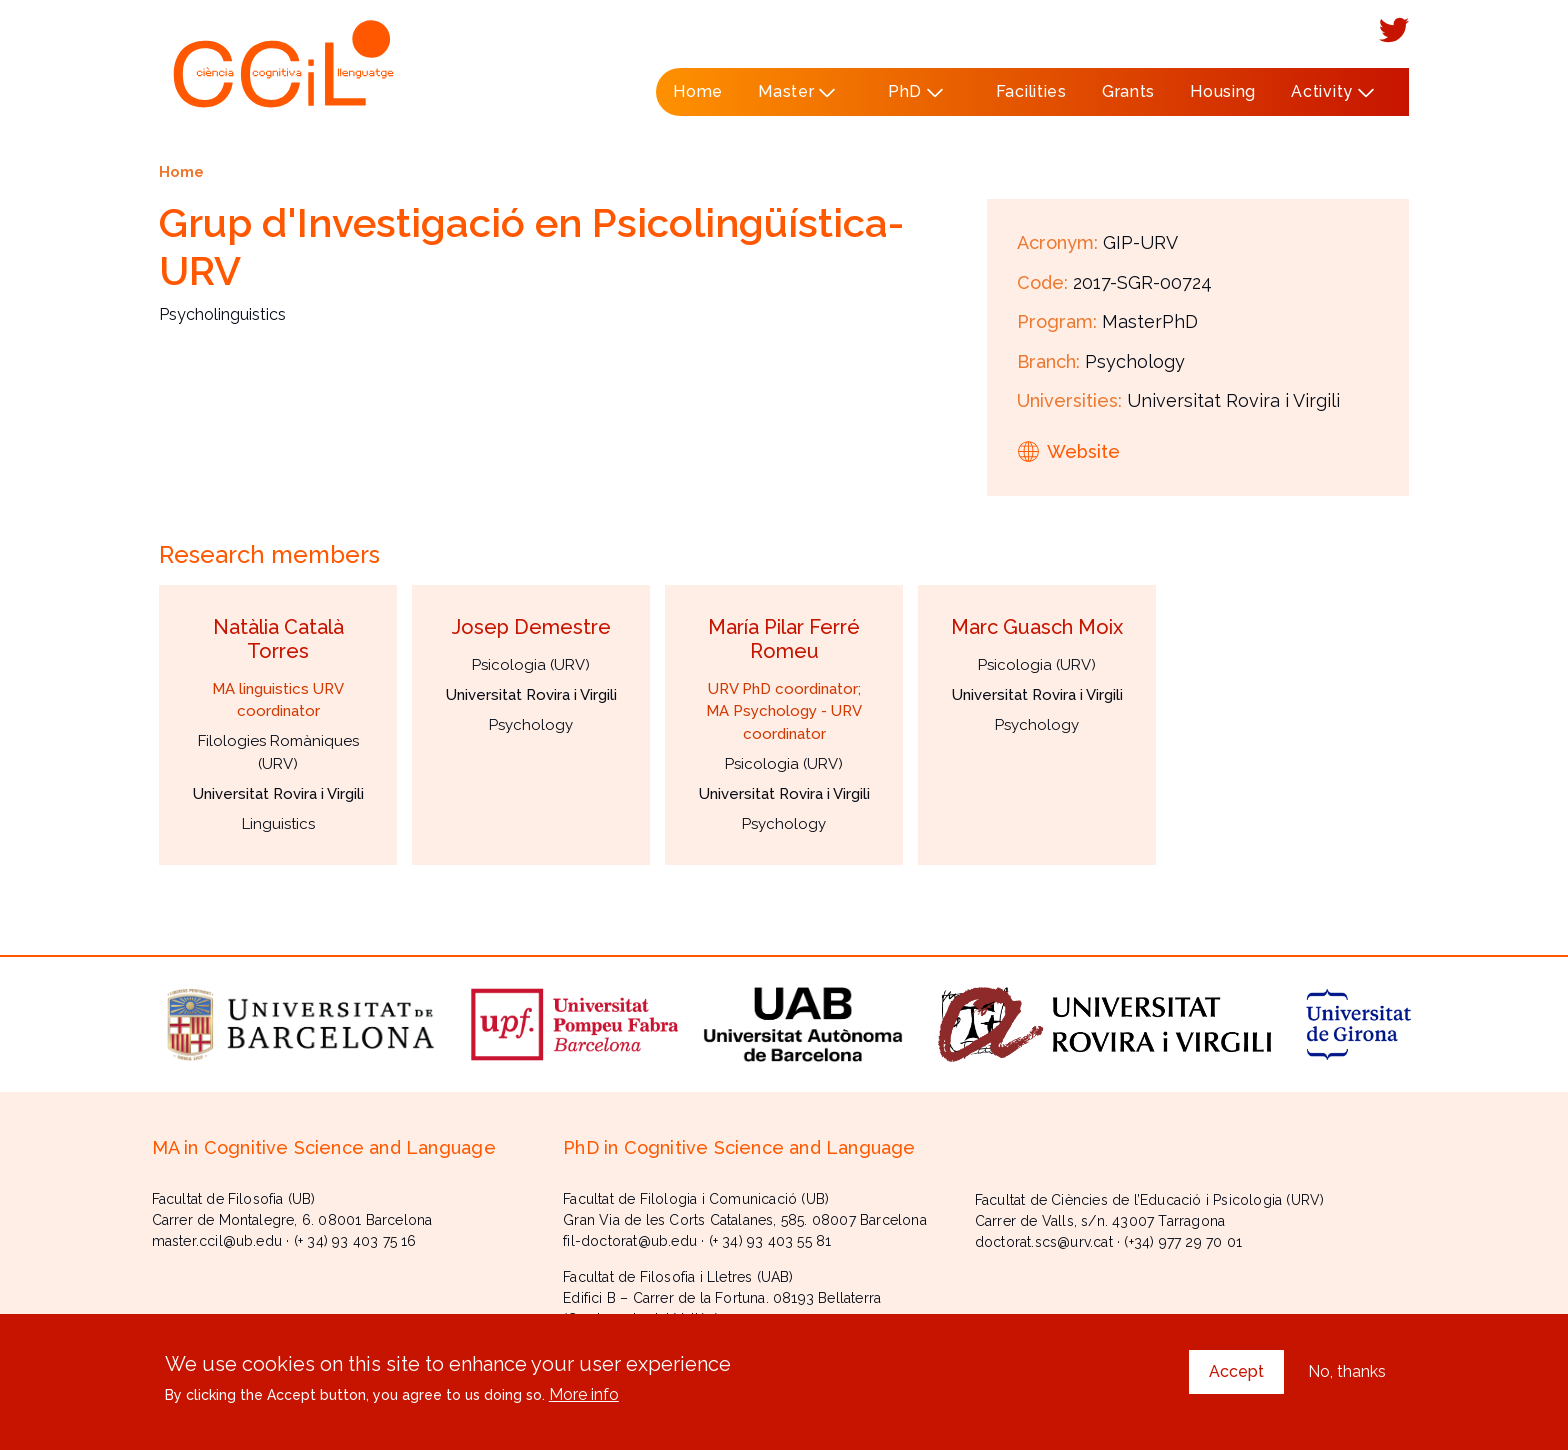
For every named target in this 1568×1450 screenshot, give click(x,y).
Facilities (1031, 91)
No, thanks (1347, 1371)
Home (698, 91)
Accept (1236, 1371)
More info (584, 1394)
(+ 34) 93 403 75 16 (355, 1241)
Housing (1223, 91)
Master (791, 99)
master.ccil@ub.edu (217, 1241)
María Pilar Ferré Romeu (784, 639)
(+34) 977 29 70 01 (1183, 1242)
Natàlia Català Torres (278, 639)
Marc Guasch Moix (1037, 627)
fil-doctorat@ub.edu (630, 1241)
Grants (1128, 91)
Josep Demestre (531, 627)
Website (1083, 451)
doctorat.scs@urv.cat (1044, 1242)
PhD (909, 99)
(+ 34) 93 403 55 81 (770, 1241)
